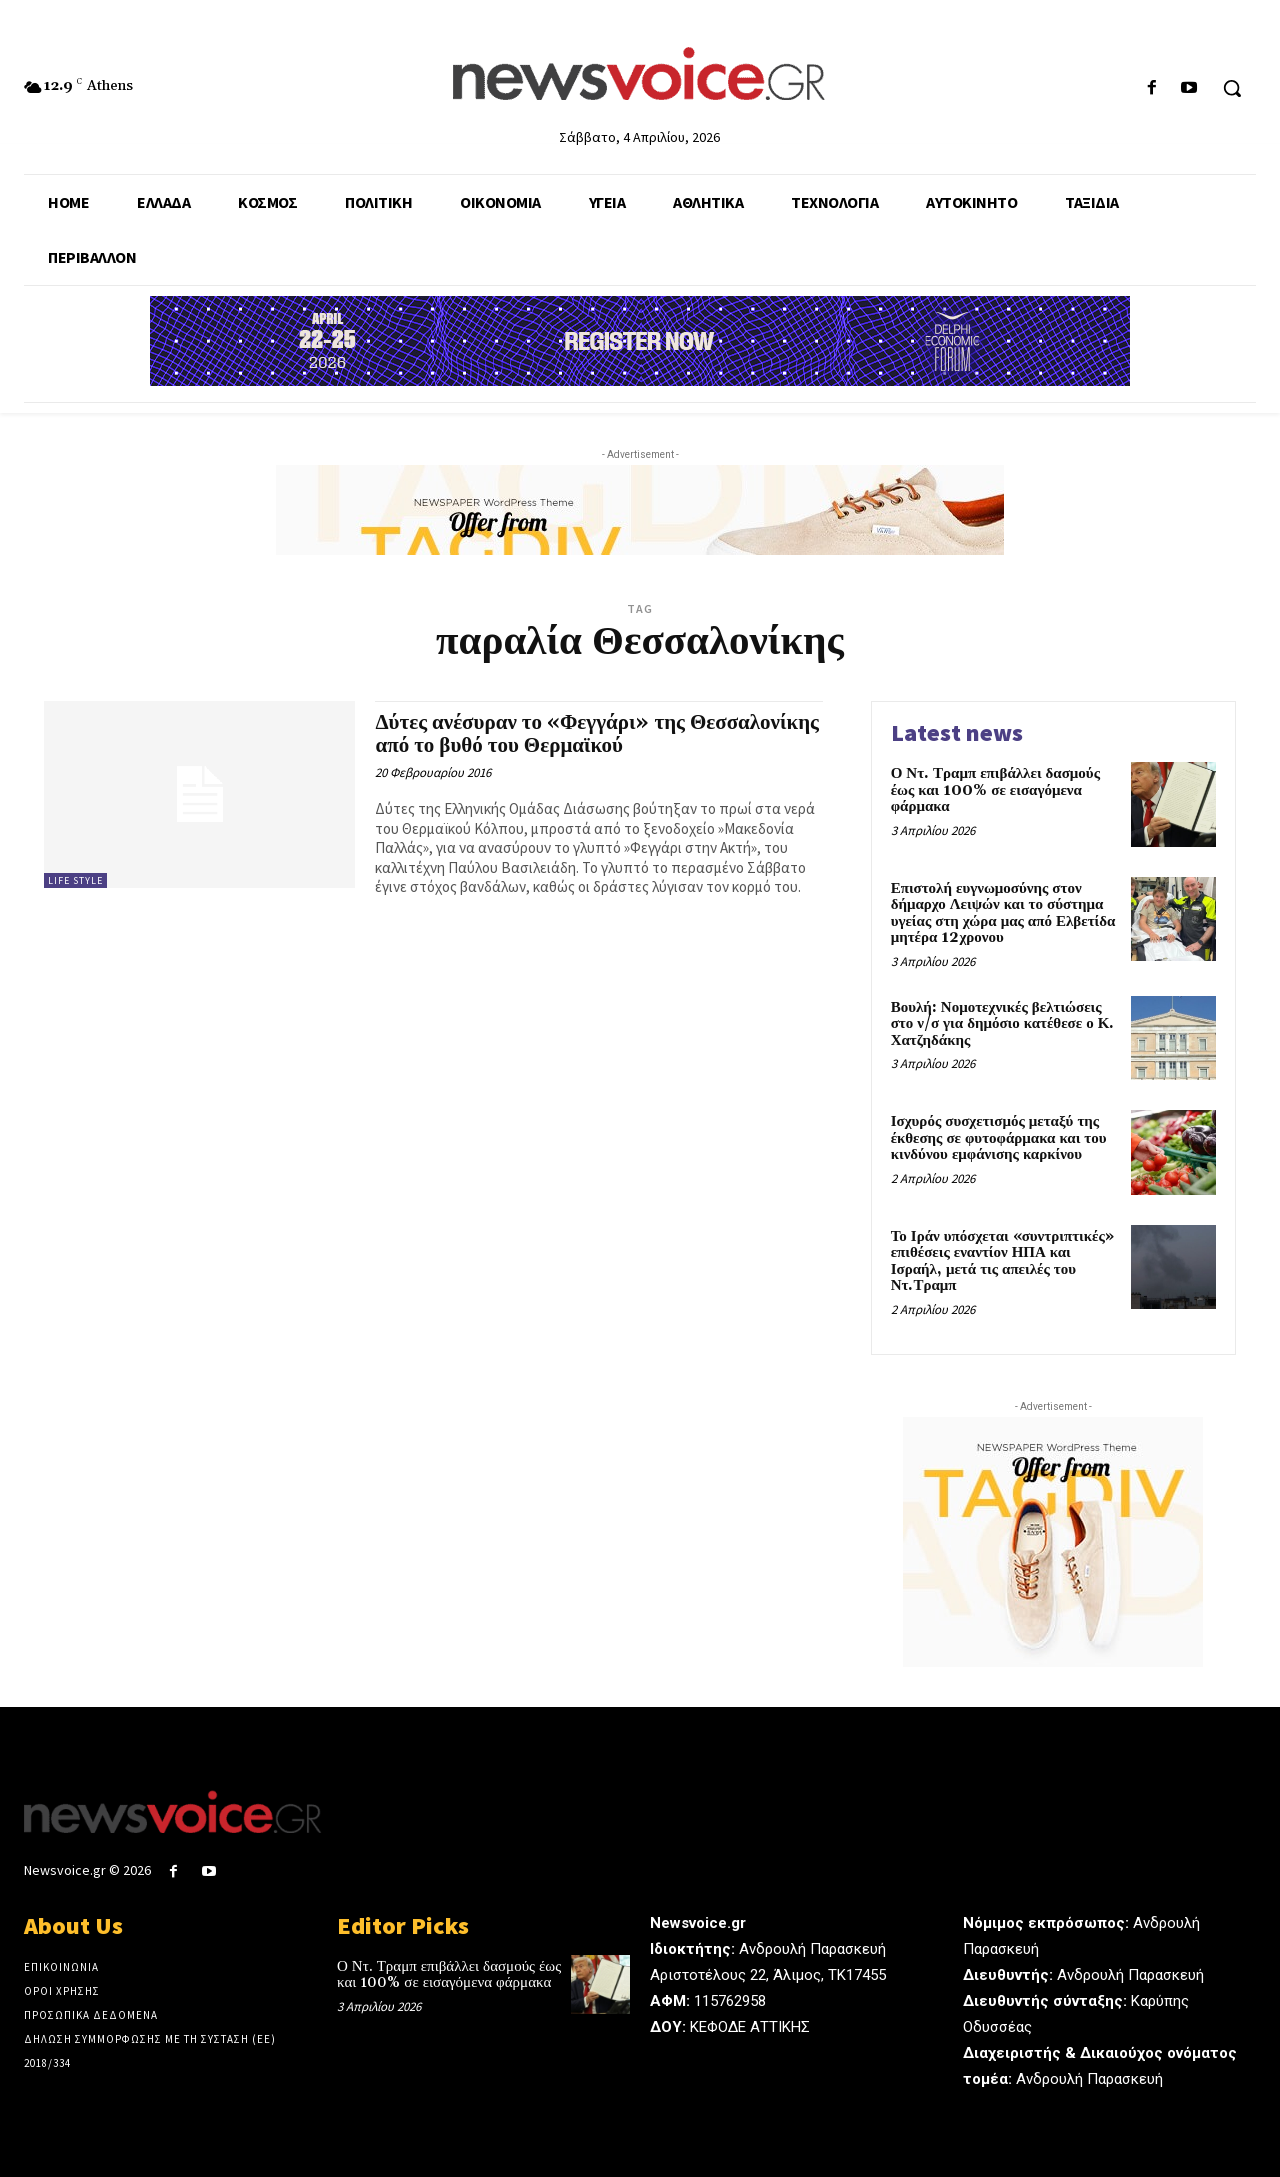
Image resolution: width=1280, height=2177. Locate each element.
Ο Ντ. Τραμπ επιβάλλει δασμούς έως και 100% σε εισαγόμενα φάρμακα (995, 790)
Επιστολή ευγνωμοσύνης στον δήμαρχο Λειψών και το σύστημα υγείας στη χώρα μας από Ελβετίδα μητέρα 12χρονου (1003, 913)
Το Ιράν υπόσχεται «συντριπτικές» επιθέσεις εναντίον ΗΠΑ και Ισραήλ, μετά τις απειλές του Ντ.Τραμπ (1002, 1261)
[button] (1232, 88)
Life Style (75, 880)
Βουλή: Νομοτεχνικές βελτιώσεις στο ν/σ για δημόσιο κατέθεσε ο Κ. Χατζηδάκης (1003, 1024)
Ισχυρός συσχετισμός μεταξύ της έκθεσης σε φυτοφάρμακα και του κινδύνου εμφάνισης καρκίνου (999, 1138)
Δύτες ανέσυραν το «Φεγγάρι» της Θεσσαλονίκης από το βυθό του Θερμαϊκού (596, 734)
